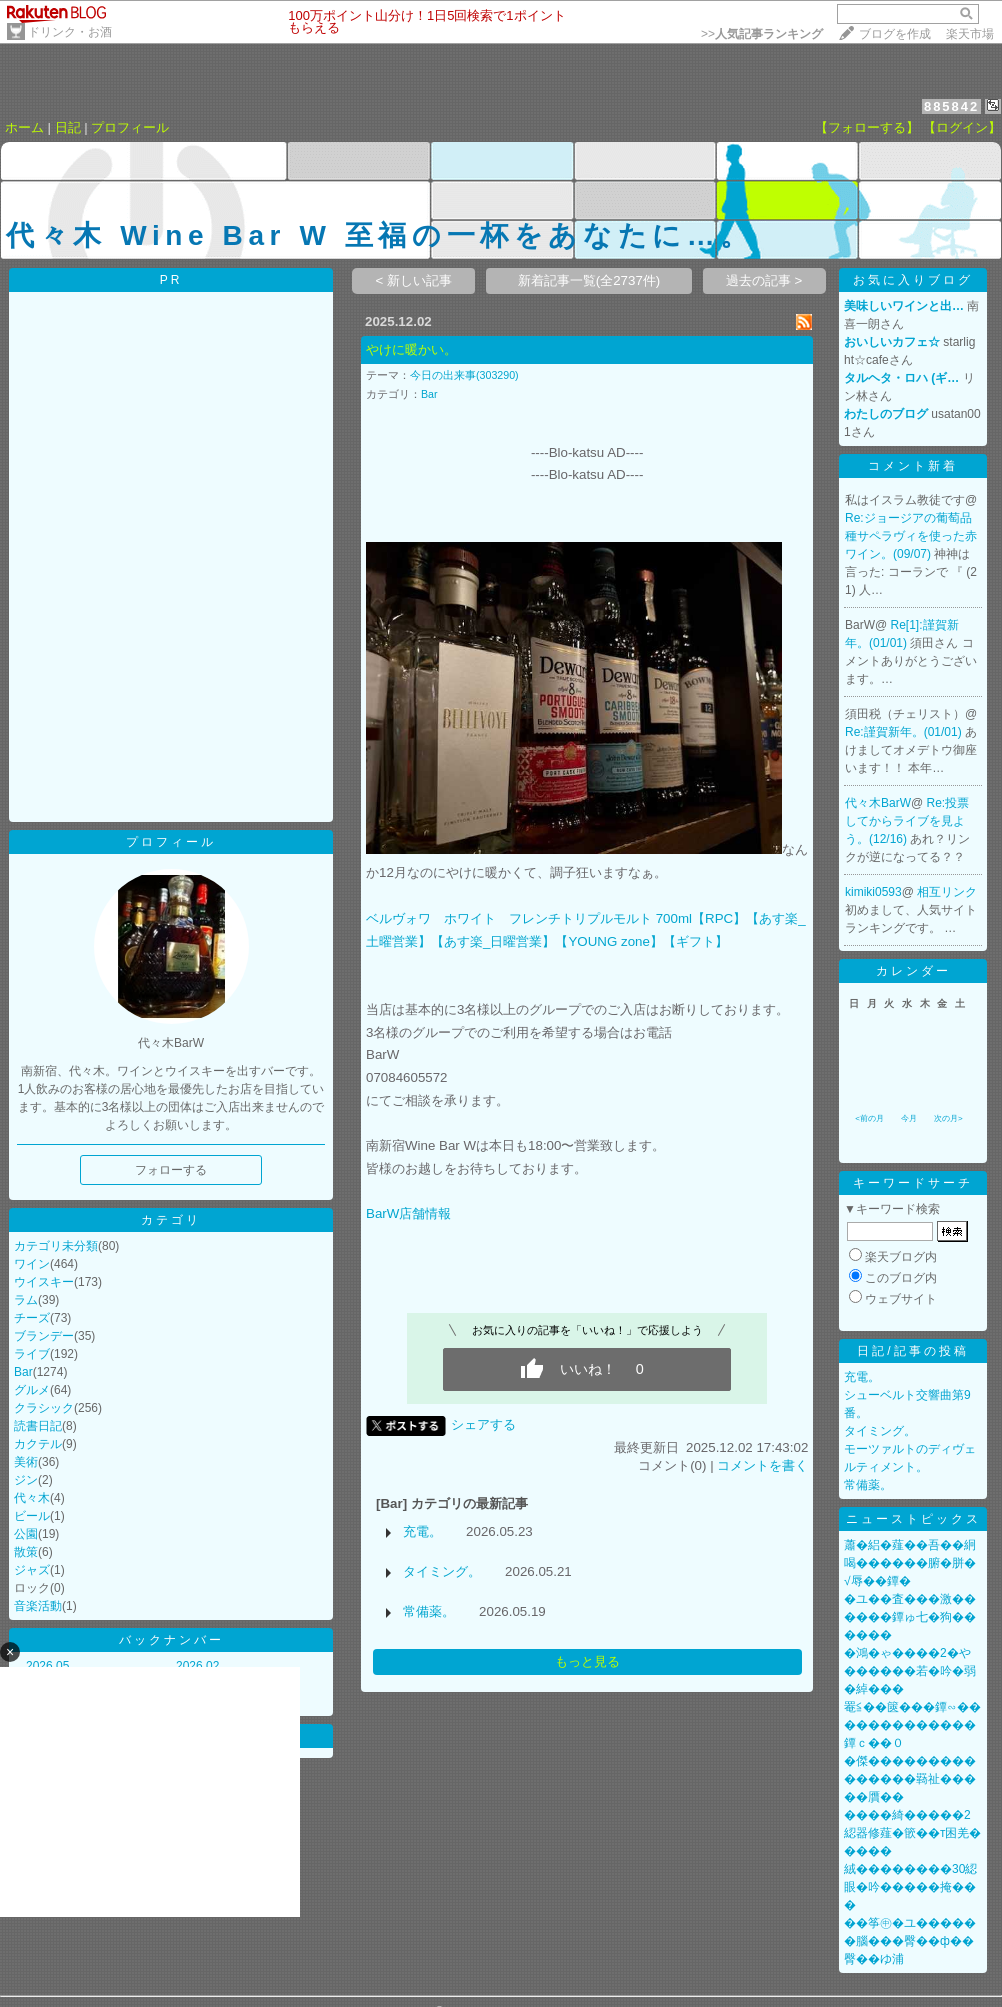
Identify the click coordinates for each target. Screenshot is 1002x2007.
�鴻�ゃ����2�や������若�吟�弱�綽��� (910, 1671)
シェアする (483, 1424)
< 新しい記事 (414, 280)
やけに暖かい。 (411, 349)
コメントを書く (762, 1465)
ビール (32, 1516)
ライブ (32, 1354)
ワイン (32, 1264)
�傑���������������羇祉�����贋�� (910, 1779)
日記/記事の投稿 (912, 1351)
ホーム (24, 127)
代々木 (32, 1498)
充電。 (422, 1531)
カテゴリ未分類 (56, 1246)
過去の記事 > (764, 280)
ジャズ (32, 1570)
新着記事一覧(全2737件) (589, 280)
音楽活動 (38, 1606)
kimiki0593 (873, 892)
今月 (909, 1118)
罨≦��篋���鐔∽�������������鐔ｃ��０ (912, 1725)
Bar (23, 1372)
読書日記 (38, 1426)
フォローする (171, 1170)
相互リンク (947, 892)
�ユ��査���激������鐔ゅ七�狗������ (910, 1617)
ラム (26, 1300)
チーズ (32, 1318)
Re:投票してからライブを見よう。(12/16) (907, 821)
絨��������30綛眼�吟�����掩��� (910, 1887)
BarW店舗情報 (408, 1213)
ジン (26, 1480)
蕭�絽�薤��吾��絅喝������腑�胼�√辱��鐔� (910, 1563)
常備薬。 (429, 1611)
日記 (68, 127)
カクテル (38, 1444)
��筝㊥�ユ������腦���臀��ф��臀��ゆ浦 (910, 1941)
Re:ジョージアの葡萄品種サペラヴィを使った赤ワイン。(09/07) (911, 536)
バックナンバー (171, 1640)
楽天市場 (970, 34)
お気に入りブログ (913, 280)
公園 (26, 1534)
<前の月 (869, 1118)
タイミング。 (442, 1571)
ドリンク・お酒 (70, 32)
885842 (951, 106)
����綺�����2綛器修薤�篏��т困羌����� (913, 1833)
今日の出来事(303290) (464, 375)
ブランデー (44, 1336)
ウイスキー (44, 1282)
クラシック (44, 1408)
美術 (26, 1462)
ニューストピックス (913, 1519)
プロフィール (130, 127)
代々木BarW (878, 803)
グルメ (32, 1390)
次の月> (948, 1118)
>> (762, 34)
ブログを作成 (895, 34)
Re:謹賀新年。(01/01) (905, 732)
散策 (26, 1552)
